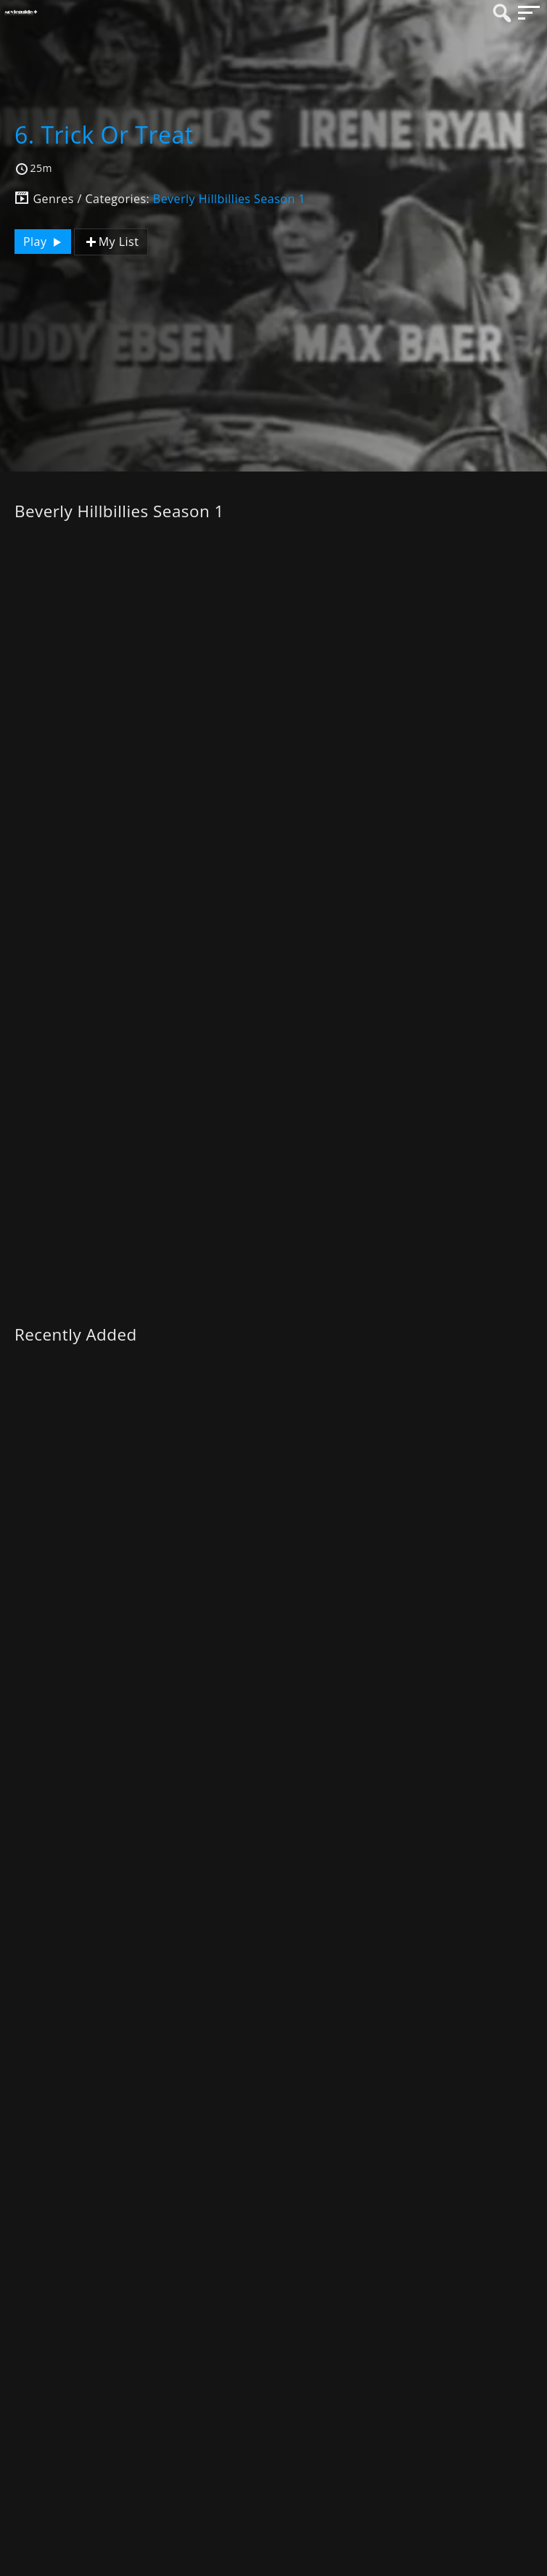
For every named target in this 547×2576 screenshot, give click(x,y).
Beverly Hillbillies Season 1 (229, 199)
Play (44, 242)
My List (111, 242)
